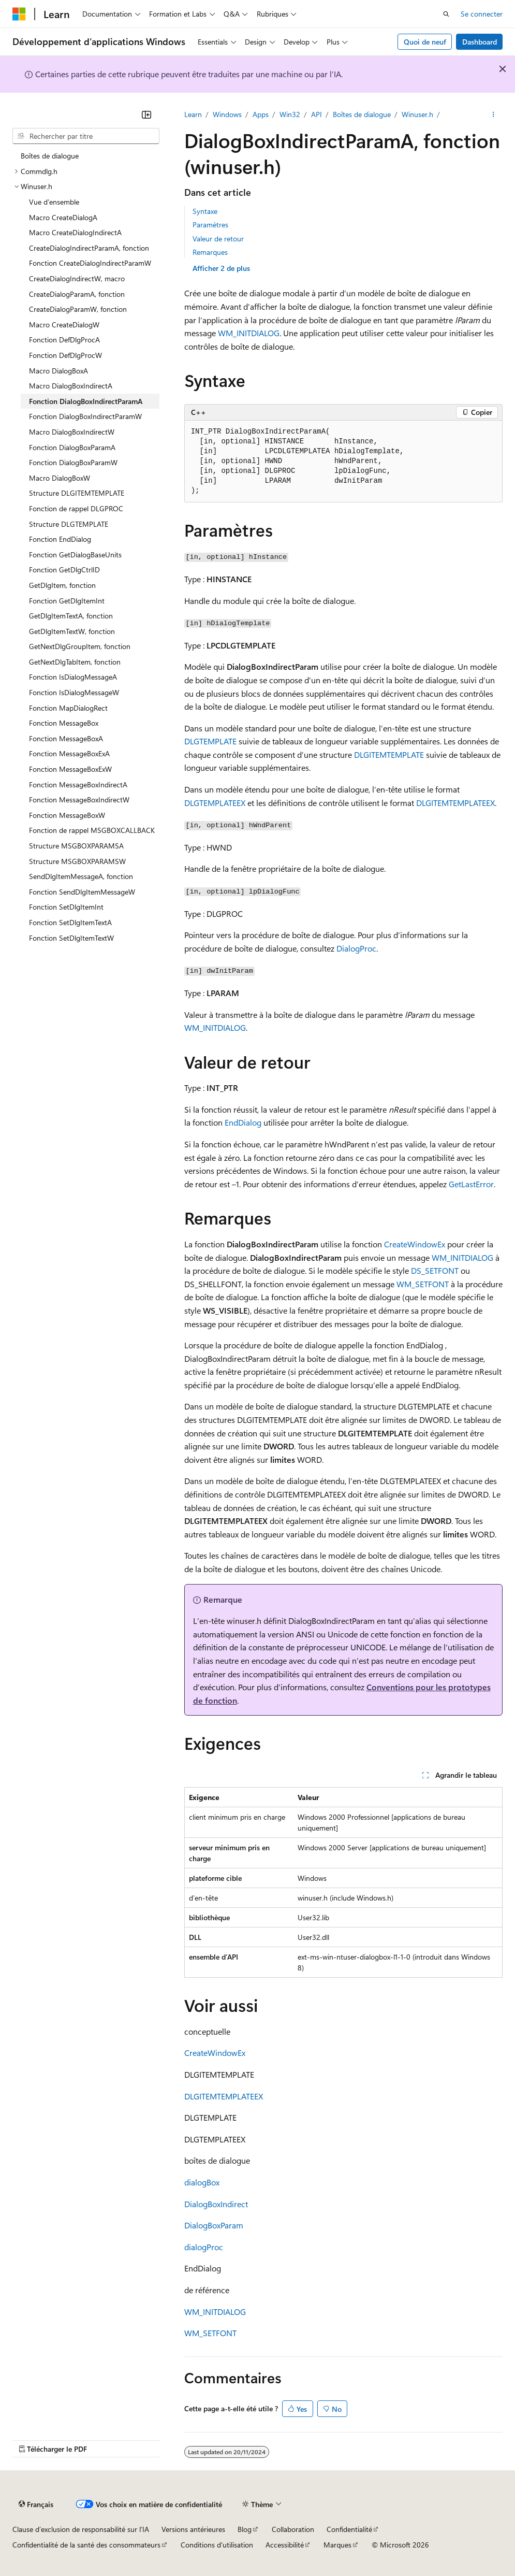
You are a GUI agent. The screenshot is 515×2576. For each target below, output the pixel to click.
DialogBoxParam (213, 2225)
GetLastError (471, 1183)
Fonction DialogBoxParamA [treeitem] (72, 447)
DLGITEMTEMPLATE (389, 754)
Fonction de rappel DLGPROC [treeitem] (76, 508)
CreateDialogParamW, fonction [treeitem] (78, 309)
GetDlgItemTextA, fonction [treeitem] (71, 616)
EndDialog (243, 1122)
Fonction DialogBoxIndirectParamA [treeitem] (85, 401)
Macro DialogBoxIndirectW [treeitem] (71, 432)
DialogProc (356, 948)
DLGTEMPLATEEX (214, 802)
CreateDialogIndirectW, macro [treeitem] (77, 278)
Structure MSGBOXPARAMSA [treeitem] (76, 846)
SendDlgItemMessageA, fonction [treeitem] (81, 876)
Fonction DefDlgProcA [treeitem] (64, 339)
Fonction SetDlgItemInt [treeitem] (66, 907)
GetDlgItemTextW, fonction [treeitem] (72, 631)
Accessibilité (285, 2545)
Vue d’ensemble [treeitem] (54, 202)
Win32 (289, 114)
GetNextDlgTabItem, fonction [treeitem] (75, 662)
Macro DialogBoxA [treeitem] (58, 371)
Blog (245, 2529)
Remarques (210, 252)
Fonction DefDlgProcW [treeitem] (65, 355)
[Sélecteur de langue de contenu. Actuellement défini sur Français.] (36, 2504)
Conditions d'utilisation (217, 2545)
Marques (337, 2545)
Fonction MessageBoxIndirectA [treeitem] (78, 784)
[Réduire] (146, 114)
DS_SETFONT (435, 1270)
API (316, 114)
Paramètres (210, 224)
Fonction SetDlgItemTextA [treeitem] (70, 922)
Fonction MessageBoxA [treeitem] (66, 738)
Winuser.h (417, 114)
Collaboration (293, 2529)
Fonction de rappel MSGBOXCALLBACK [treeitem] (92, 830)
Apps (261, 114)
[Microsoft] (19, 14)
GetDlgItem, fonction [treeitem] (62, 585)
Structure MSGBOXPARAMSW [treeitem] (77, 861)
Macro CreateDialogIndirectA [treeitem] (75, 232)
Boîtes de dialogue (362, 114)
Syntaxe (205, 211)
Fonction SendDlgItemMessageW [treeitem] (82, 892)
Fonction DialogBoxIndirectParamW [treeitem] (85, 416)
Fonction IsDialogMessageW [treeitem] (74, 692)
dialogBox (201, 2182)
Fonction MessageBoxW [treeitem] (67, 815)
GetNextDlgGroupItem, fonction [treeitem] (79, 646)
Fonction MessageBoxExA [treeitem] (69, 753)
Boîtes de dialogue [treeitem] (50, 156)
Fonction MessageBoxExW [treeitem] (70, 769)
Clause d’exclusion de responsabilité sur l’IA (80, 2529)
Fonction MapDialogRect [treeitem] (68, 708)
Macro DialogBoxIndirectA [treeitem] (70, 386)
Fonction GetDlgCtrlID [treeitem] (64, 569)
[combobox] (85, 136)
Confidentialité (349, 2529)
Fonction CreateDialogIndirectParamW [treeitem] (90, 263)
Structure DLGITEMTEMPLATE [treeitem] (76, 493)
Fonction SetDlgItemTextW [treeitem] (71, 938)
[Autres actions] (493, 114)
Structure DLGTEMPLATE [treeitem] (68, 524)
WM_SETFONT (422, 1283)
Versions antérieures (193, 2529)
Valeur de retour (218, 238)
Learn (193, 114)
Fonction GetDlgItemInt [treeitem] (67, 601)
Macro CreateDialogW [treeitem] (64, 324)
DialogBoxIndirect (216, 2203)
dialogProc (203, 2246)
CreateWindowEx (414, 1244)
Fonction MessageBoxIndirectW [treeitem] (79, 799)
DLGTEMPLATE (210, 741)
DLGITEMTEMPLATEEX (455, 802)
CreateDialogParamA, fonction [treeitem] (77, 294)
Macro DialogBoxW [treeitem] (59, 478)
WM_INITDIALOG (248, 332)
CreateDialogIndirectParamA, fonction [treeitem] (89, 248)
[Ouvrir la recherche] (446, 14)
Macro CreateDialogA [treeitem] (63, 217)
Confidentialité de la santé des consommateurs (86, 2545)
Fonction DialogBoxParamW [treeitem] (73, 462)
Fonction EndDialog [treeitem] (60, 539)
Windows (227, 114)
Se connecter (482, 14)
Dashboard (479, 42)
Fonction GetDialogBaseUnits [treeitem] (75, 554)
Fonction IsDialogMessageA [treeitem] (73, 677)
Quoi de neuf (425, 42)
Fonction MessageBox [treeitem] (63, 723)
